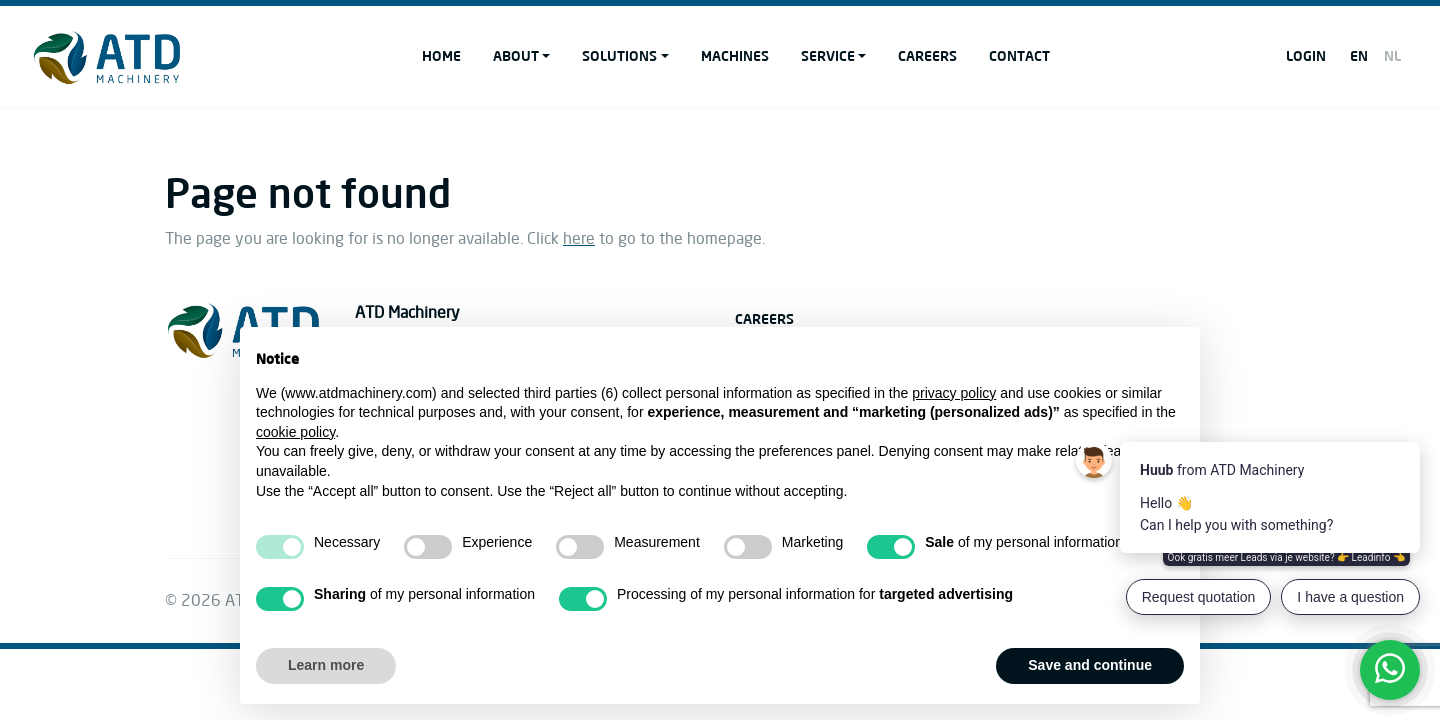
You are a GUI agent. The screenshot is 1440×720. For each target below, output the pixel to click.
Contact (1019, 55)
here (579, 239)
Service (828, 55)
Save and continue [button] (1090, 665)
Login (1306, 55)
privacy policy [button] (954, 393)
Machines (735, 55)
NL (1392, 55)
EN (1359, 55)
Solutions (619, 55)
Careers (927, 55)
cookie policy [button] (295, 432)
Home (441, 55)
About (516, 55)
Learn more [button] (326, 665)
